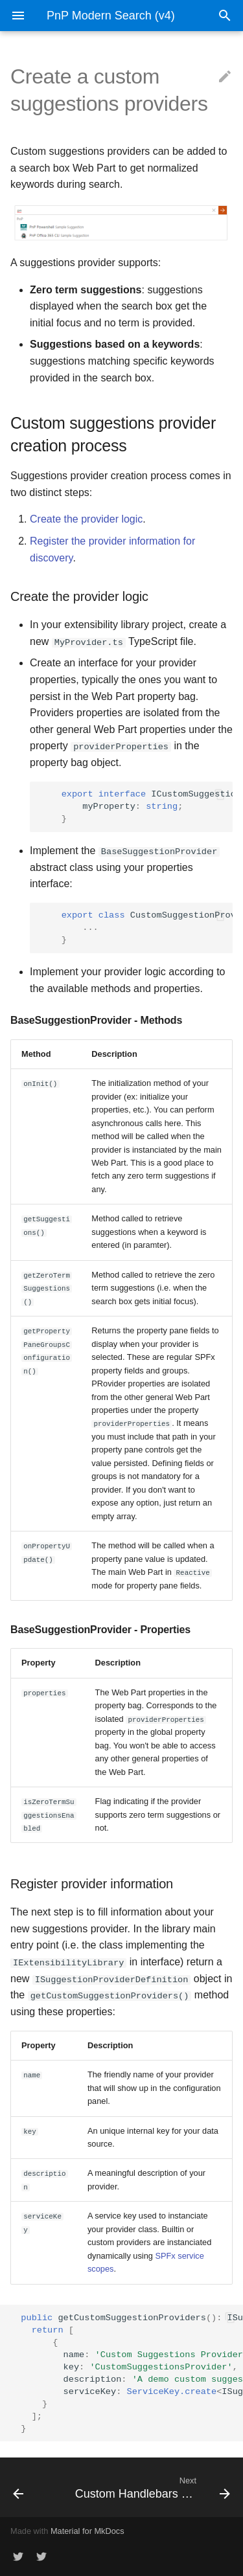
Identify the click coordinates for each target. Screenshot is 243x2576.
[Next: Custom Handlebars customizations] (151, 2486)
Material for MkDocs (87, 2530)
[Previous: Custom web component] (32, 2486)
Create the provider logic (86, 519)
